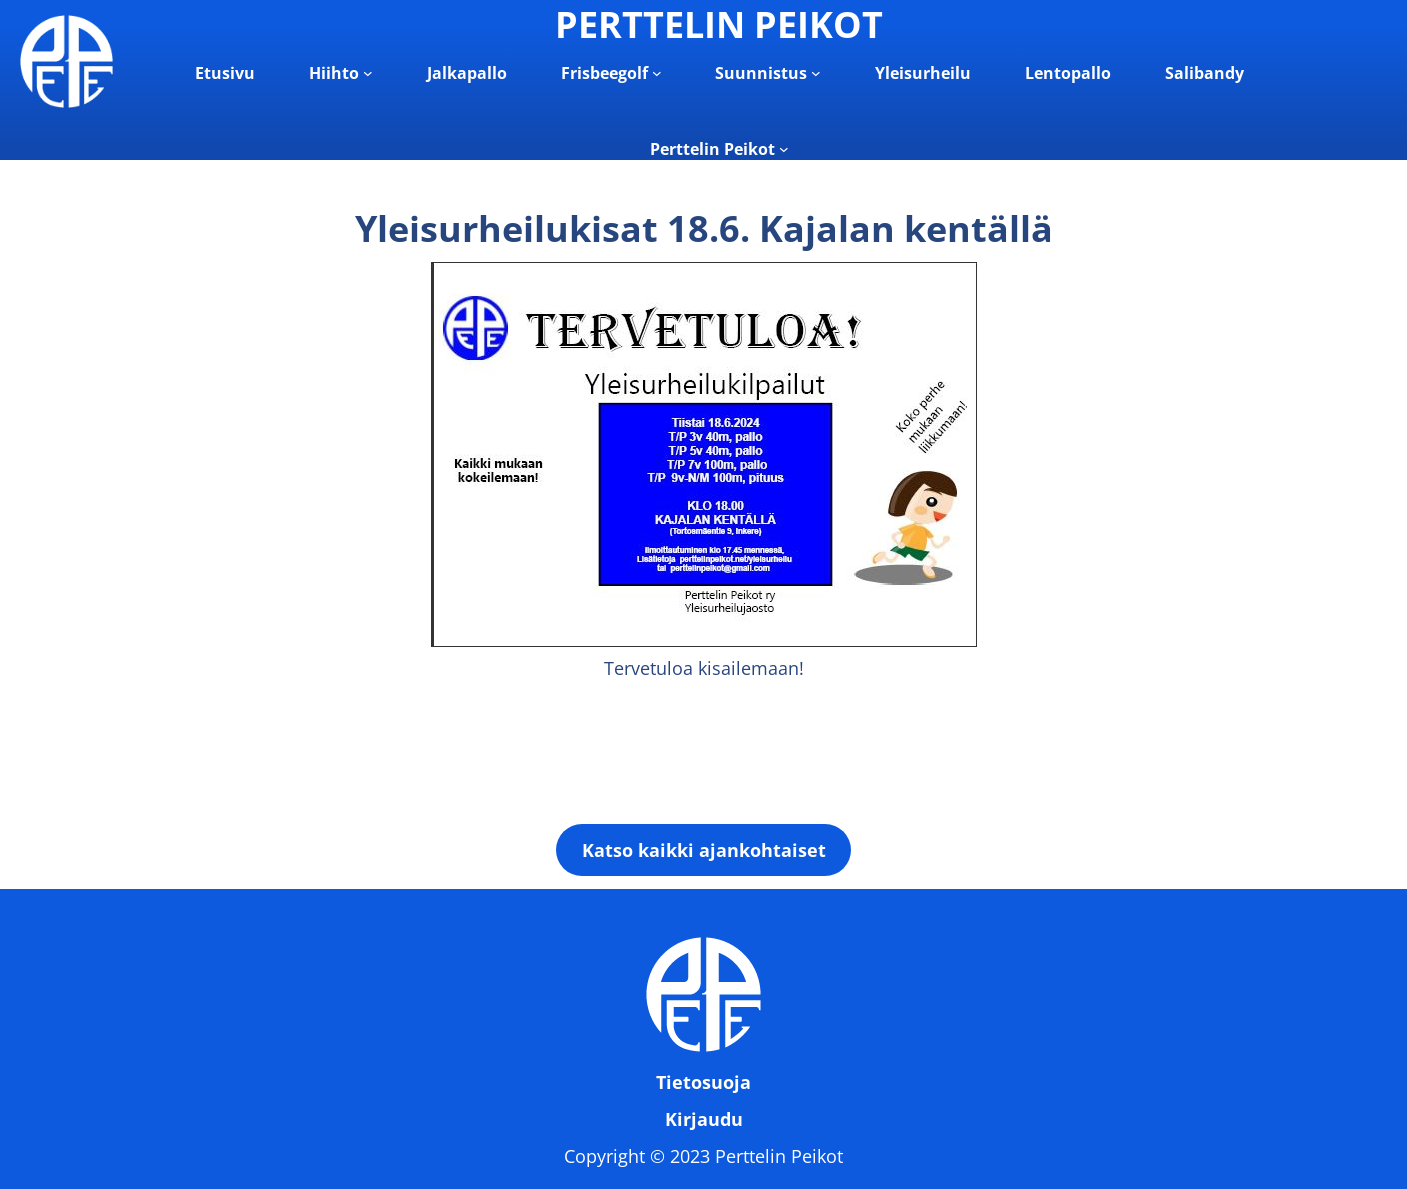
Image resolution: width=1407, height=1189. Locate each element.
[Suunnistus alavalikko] (816, 73)
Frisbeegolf (604, 73)
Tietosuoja (703, 1082)
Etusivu (225, 73)
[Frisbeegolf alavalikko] (657, 73)
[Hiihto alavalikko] (368, 73)
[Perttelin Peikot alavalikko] (784, 149)
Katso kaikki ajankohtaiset (704, 850)
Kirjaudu (704, 1119)
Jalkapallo (467, 73)
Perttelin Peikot (712, 149)
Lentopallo (1068, 73)
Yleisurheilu (923, 73)
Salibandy (1204, 73)
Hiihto (334, 73)
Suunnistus (761, 73)
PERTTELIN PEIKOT (719, 24)
